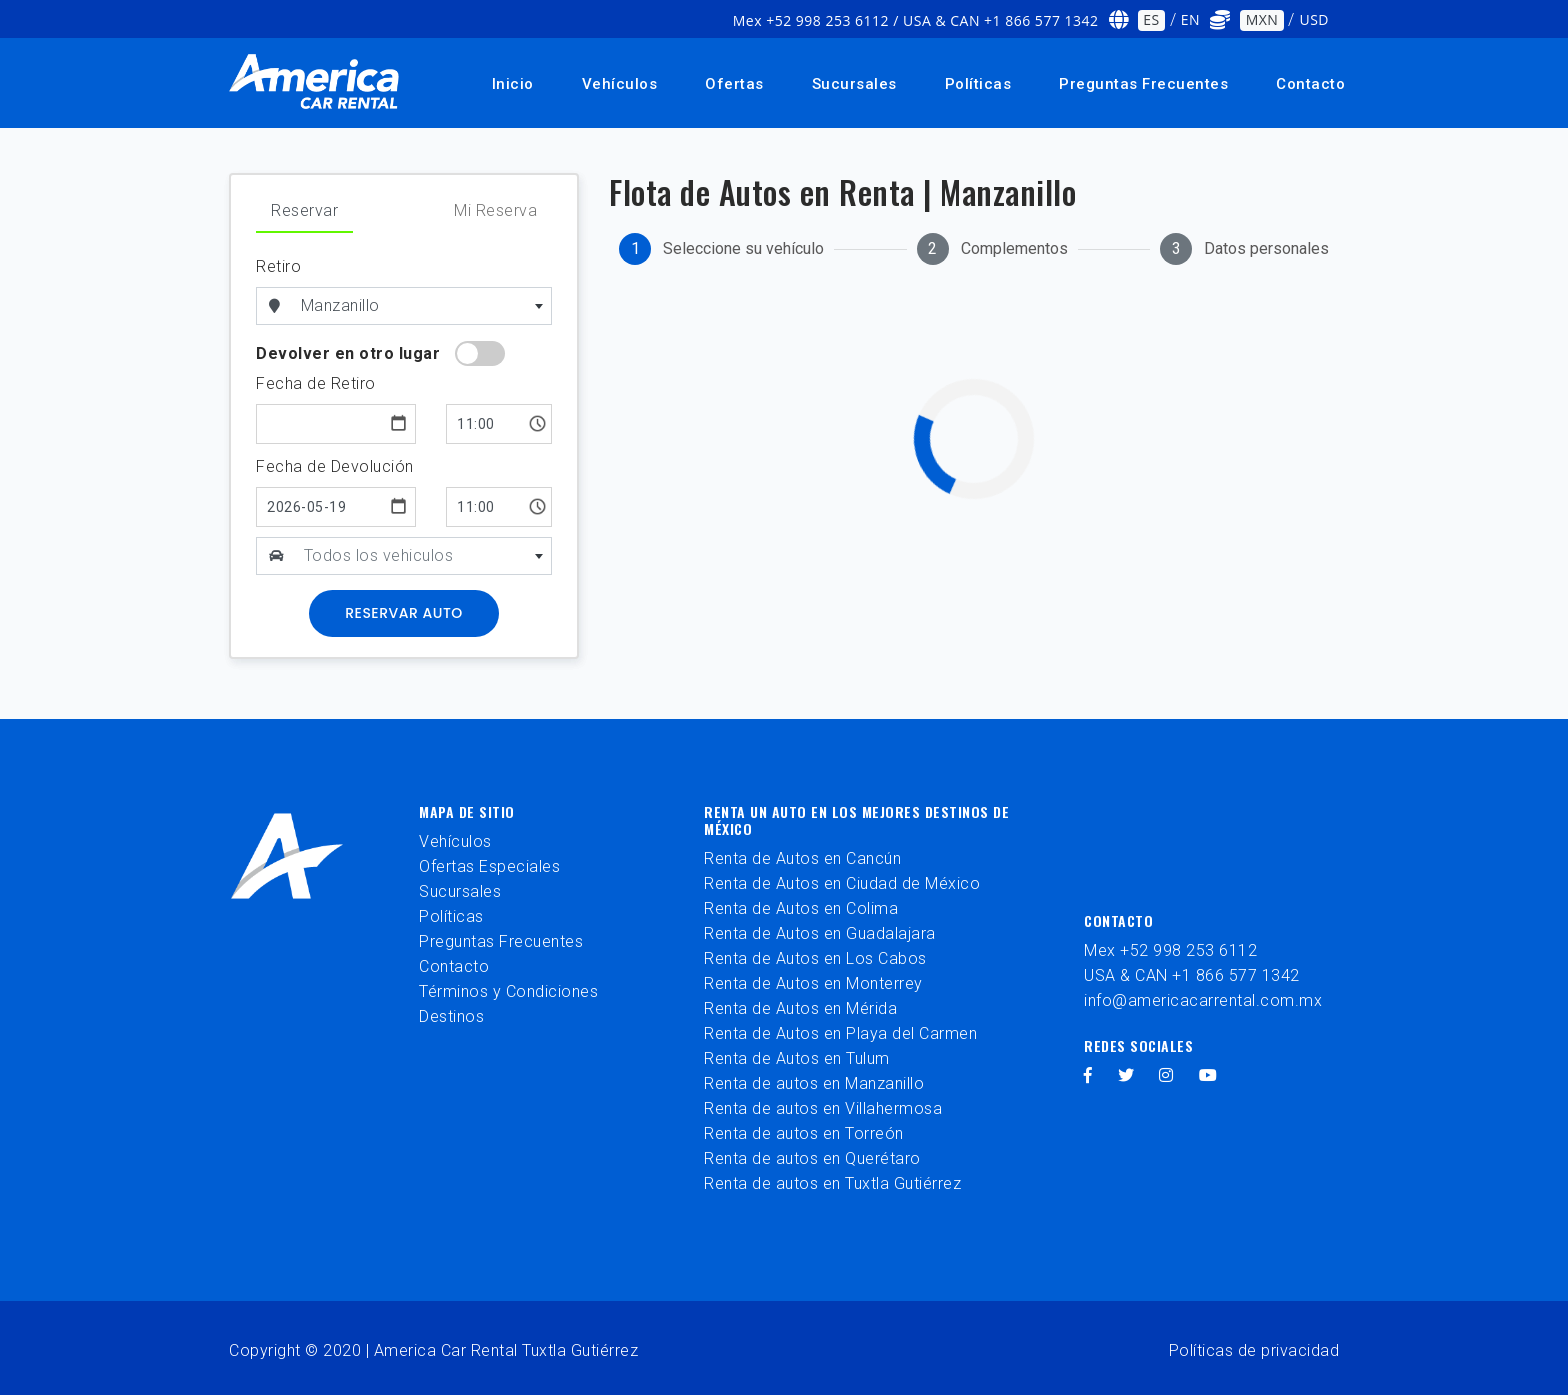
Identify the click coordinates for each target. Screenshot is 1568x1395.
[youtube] (1208, 1075)
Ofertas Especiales (489, 866)
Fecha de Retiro (316, 383)
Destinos (451, 1016)
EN (1190, 19)
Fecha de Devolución (335, 466)
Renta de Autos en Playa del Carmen (840, 1033)
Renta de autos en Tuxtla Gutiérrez (832, 1183)
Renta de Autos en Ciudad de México (842, 883)
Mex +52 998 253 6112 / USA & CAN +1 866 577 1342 (916, 20)
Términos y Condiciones (508, 991)
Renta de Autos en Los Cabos (815, 958)
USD (1314, 19)
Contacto (1310, 84)
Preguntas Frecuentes (1143, 84)
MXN (1262, 19)
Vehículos (620, 84)
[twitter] (1126, 1075)
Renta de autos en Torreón (804, 1133)
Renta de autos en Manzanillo (814, 1083)
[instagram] (1166, 1075)
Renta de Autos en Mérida (800, 1008)
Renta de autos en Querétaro (812, 1158)
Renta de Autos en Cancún (802, 858)
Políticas (978, 84)
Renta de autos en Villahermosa (823, 1108)
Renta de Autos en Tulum (797, 1058)
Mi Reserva (495, 210)
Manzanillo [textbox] (340, 305)
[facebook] (1088, 1075)
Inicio (513, 84)
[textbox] (424, 556)
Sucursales (854, 84)
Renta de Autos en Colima (801, 908)
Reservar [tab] (304, 210)
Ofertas (734, 84)
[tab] (721, 249)
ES (1151, 19)
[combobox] (423, 306)
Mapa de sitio (467, 811)
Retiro (278, 266)
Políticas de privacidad (1254, 1350)
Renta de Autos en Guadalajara (820, 933)
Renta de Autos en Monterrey (813, 983)
